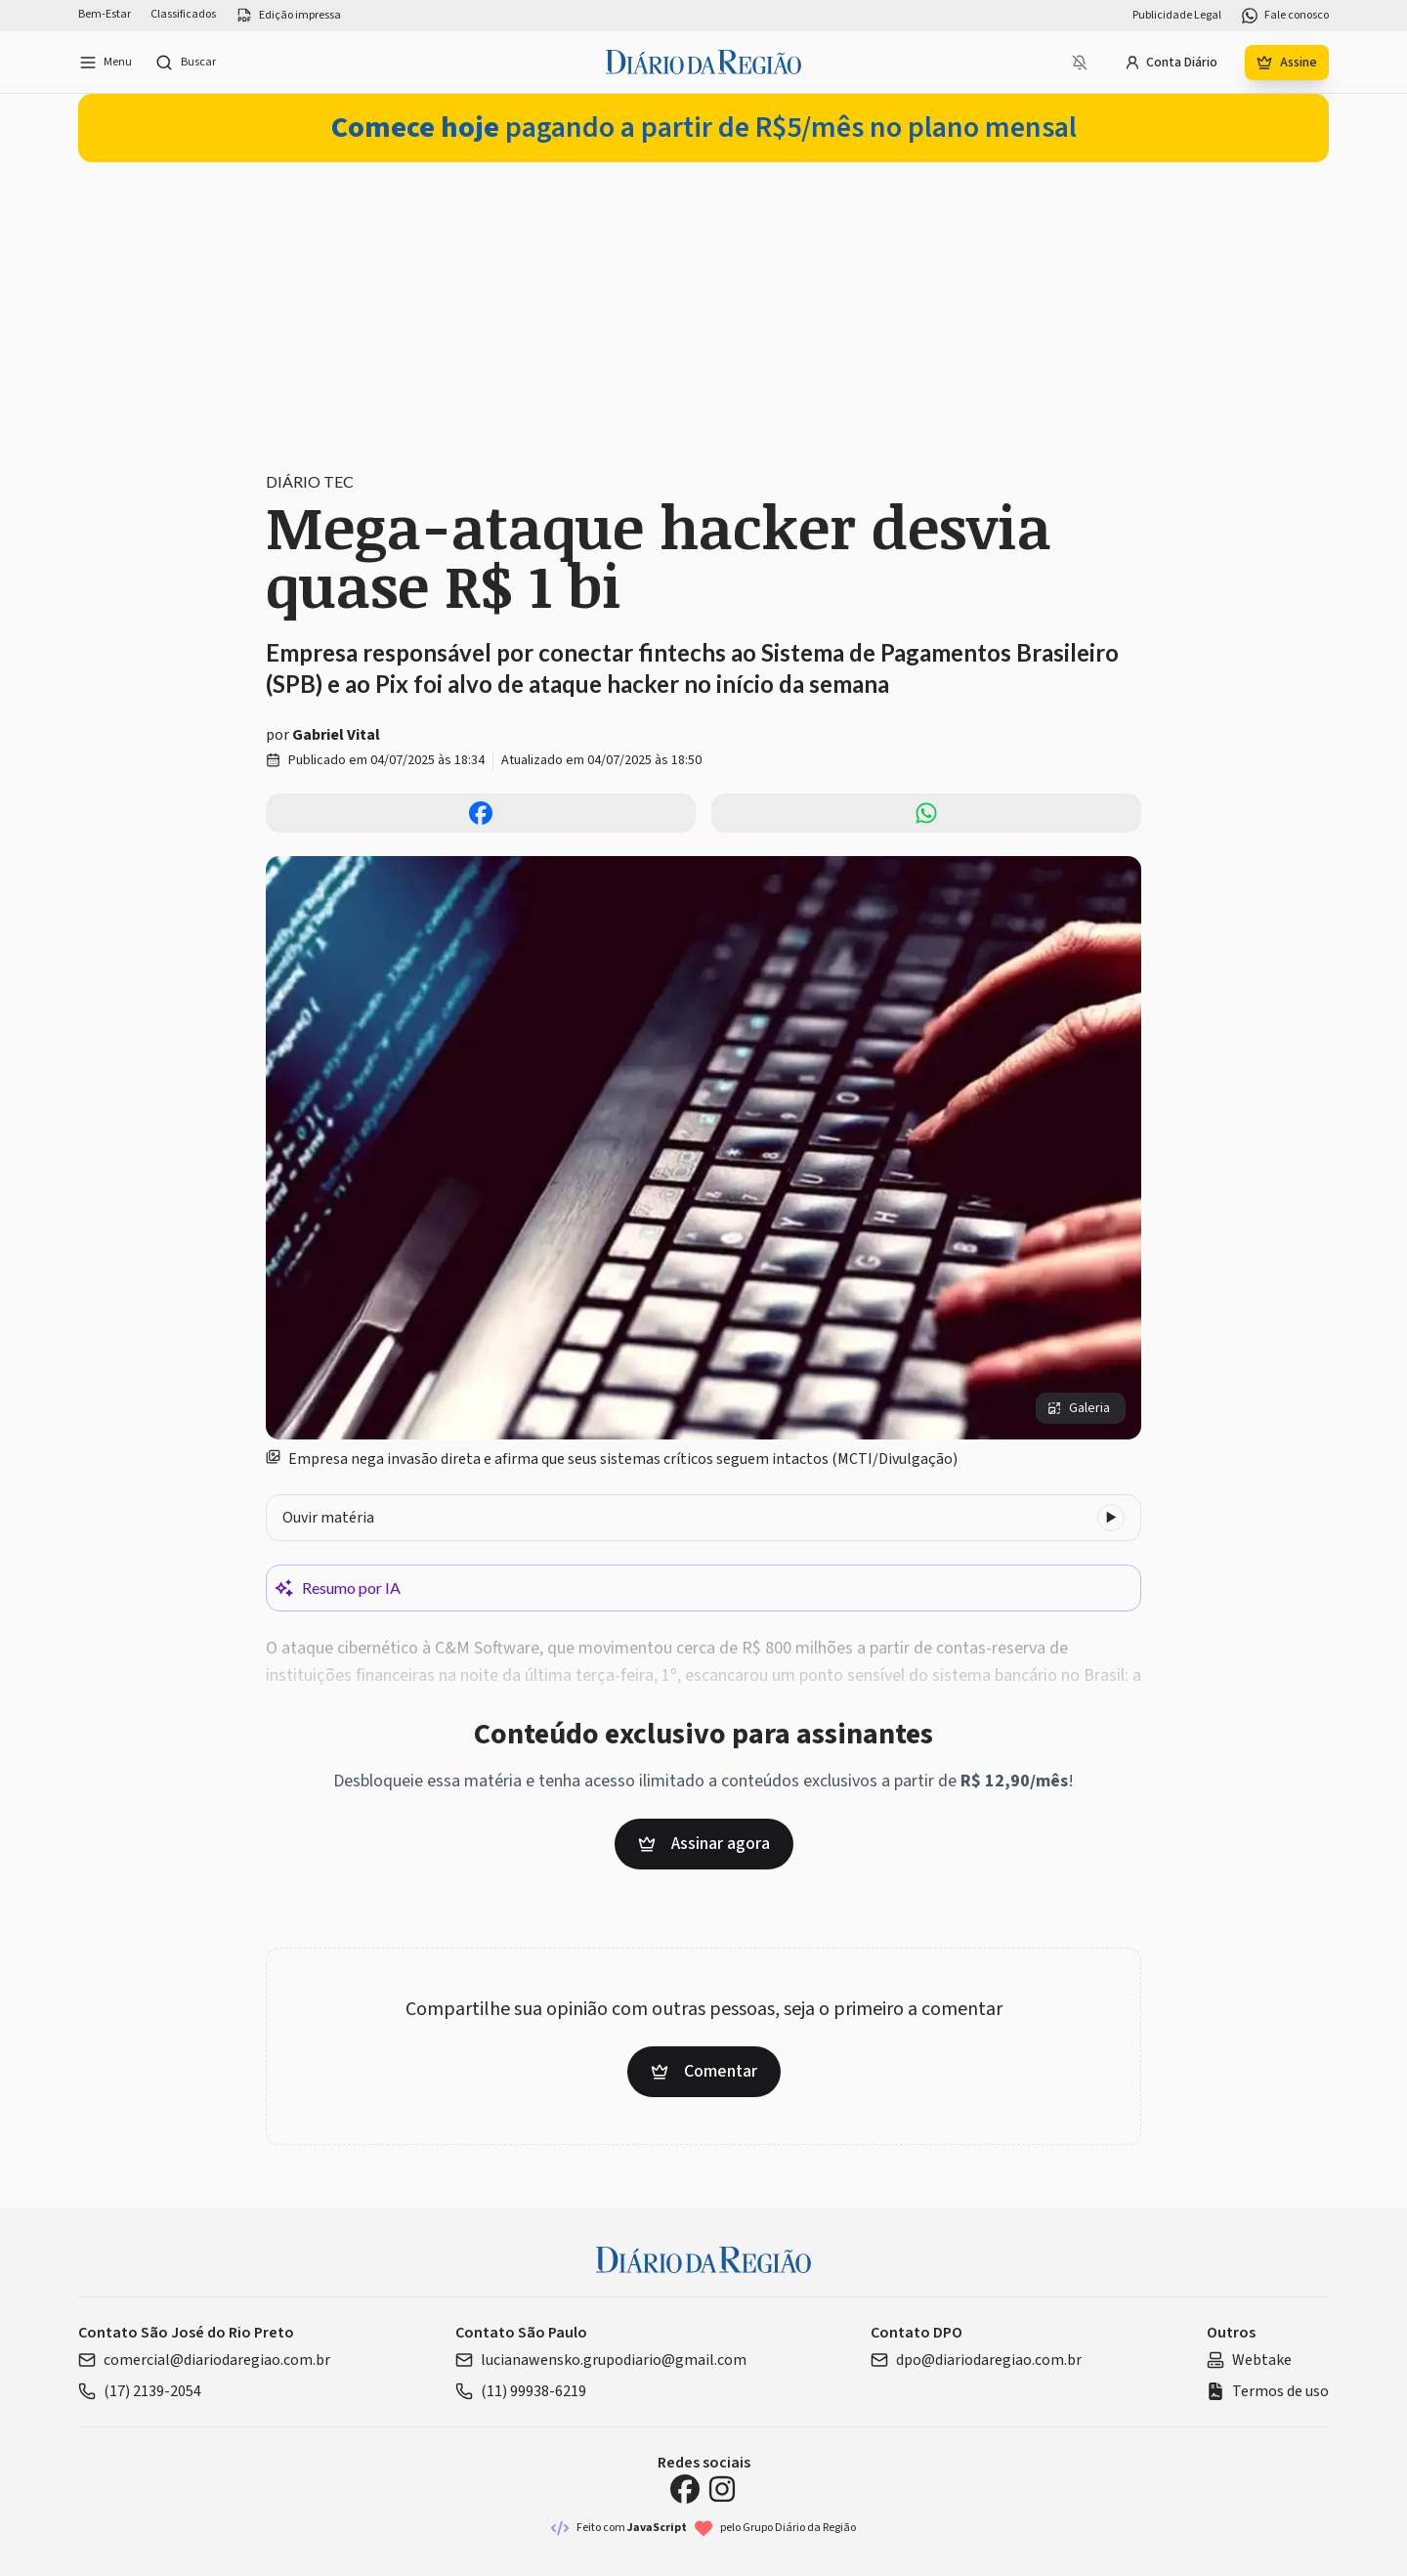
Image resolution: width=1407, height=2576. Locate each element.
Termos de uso (1268, 2391)
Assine (1287, 62)
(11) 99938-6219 (520, 2391)
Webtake (1249, 2360)
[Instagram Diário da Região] (722, 2489)
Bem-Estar (104, 14)
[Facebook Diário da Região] (685, 2489)
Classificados (183, 14)
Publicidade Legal (1176, 15)
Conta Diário (1171, 62)
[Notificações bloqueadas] (1079, 62)
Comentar (704, 2071)
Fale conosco (1285, 15)
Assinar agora (704, 1843)
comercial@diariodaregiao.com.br (204, 2360)
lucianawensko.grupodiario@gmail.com (600, 2360)
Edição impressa (288, 15)
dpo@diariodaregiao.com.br (976, 2360)
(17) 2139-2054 (139, 2391)
